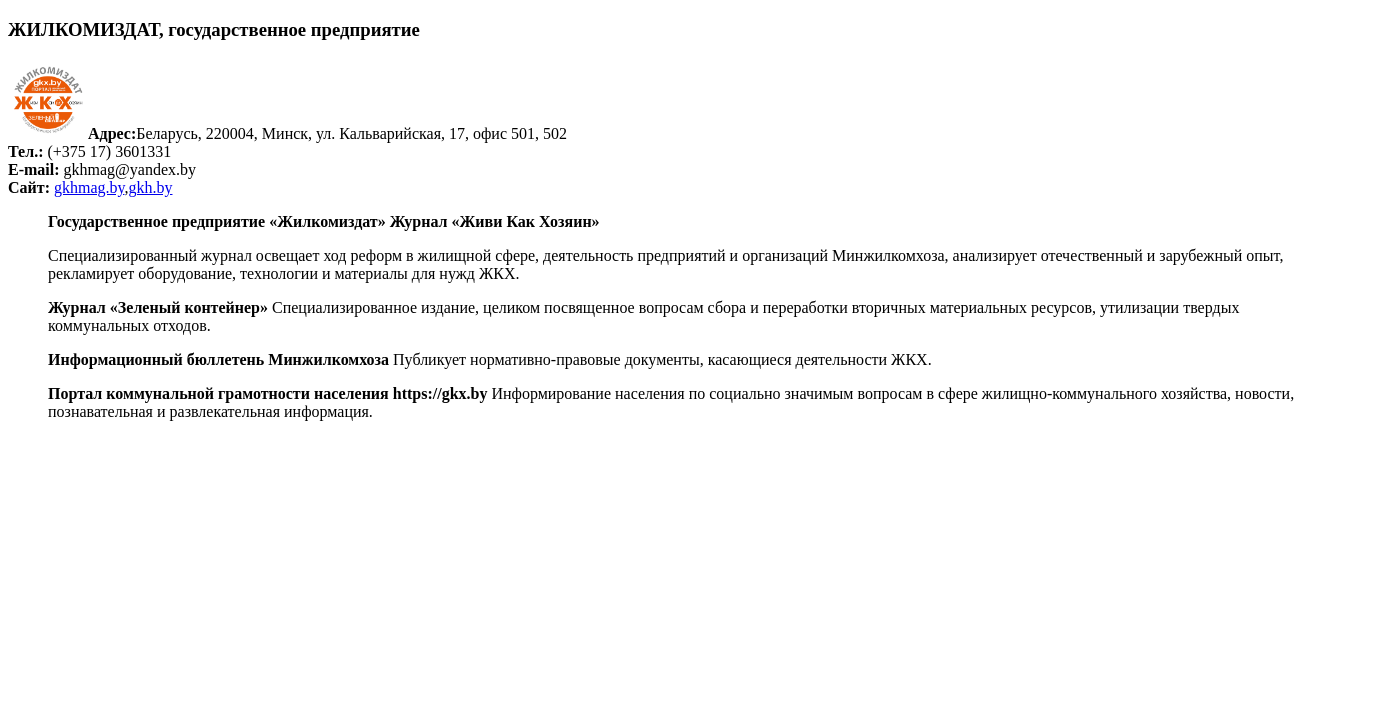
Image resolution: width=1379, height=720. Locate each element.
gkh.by (150, 187)
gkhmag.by (89, 187)
